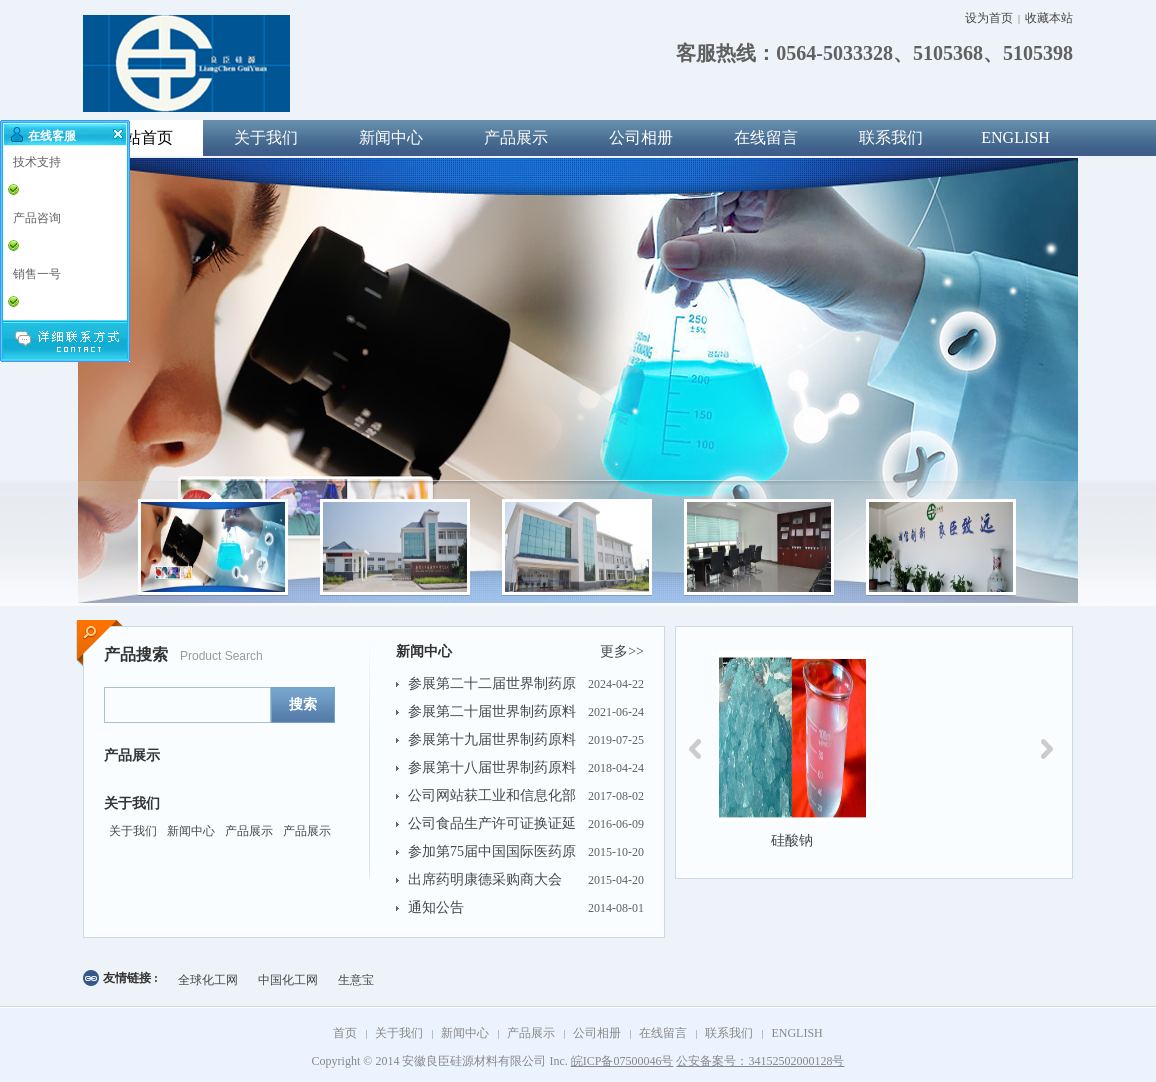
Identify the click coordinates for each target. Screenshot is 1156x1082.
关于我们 (266, 137)
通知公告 (436, 907)
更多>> (622, 651)
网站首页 (141, 137)
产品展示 (516, 137)
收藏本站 (1049, 18)
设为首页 (989, 18)
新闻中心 (391, 137)
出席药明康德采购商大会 (485, 879)
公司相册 (641, 137)
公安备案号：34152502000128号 (760, 1061)
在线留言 (766, 137)
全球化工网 (208, 980)
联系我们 (891, 137)
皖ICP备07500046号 (622, 1061)
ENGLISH (1015, 137)
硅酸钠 (792, 840)
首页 (345, 1033)
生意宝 (356, 980)
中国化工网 (288, 980)
